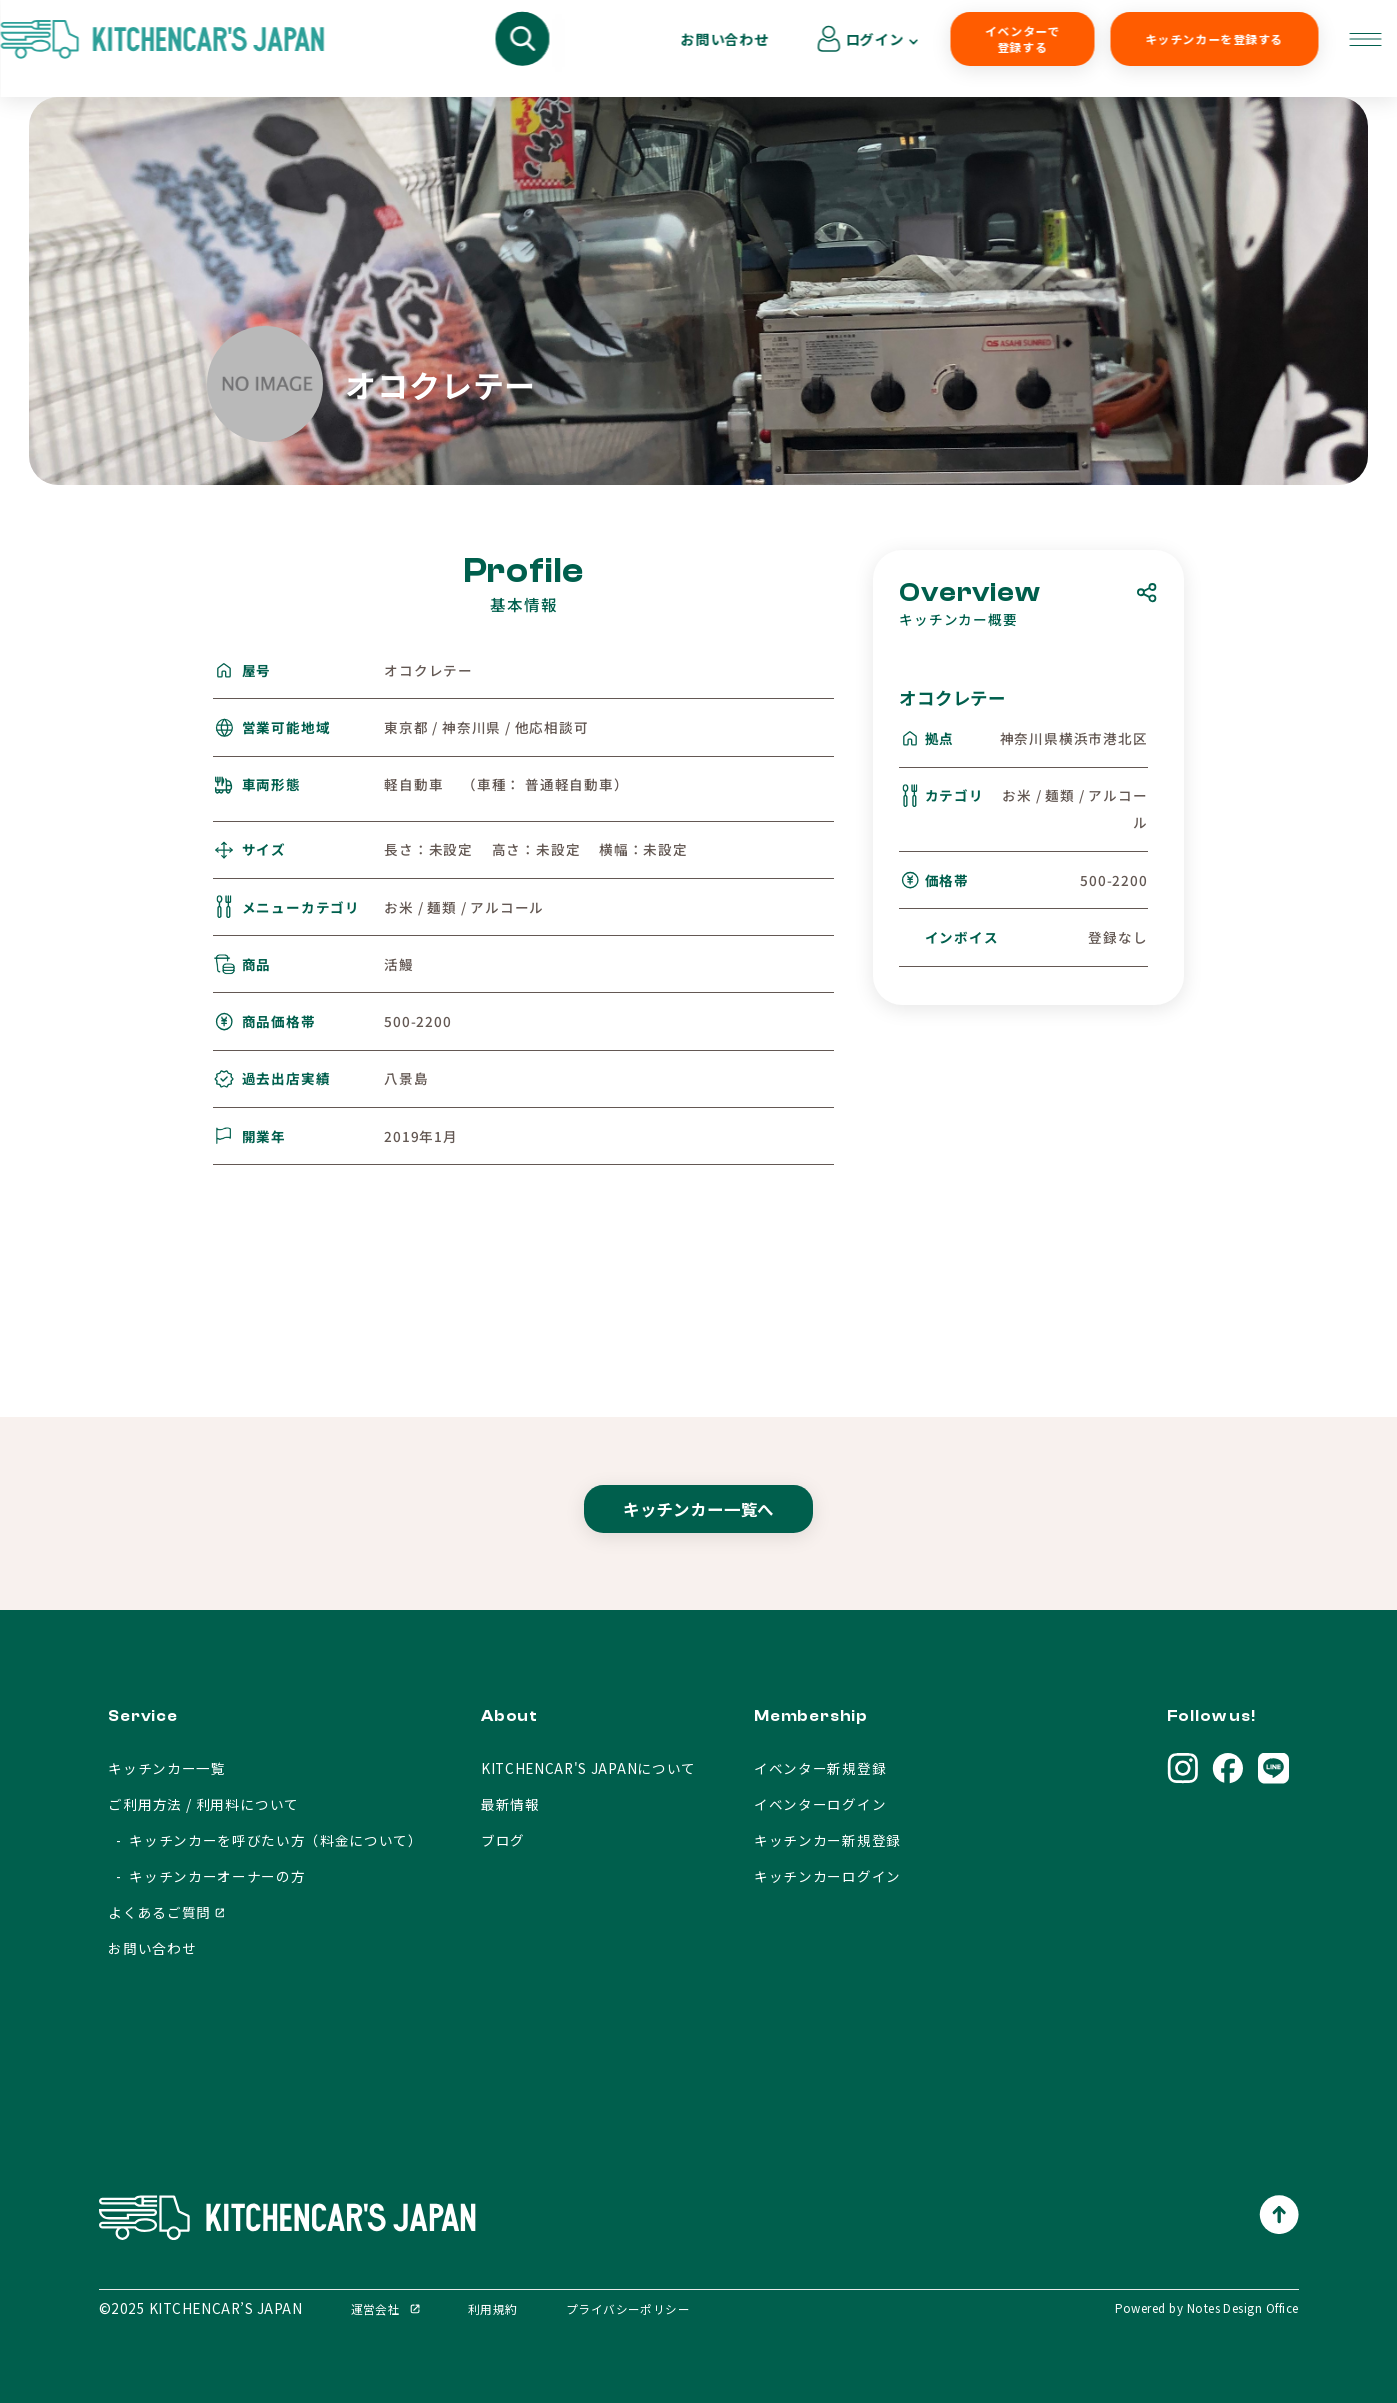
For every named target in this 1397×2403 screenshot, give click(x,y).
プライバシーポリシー (628, 2309)
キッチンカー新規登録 (827, 1840)
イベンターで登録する (850, 48)
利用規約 (493, 2309)
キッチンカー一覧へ (698, 1528)
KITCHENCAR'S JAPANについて (588, 1768)
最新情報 (510, 1804)
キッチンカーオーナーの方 (673, 48)
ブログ (503, 1840)
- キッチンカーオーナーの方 (206, 1876)
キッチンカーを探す (278, 48)
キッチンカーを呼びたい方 (464, 48)
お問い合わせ (1184, 48)
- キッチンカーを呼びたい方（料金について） (265, 1840)
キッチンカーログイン (827, 1876)
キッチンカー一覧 (166, 1768)
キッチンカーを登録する (1017, 48)
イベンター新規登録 (820, 1768)
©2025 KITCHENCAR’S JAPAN (201, 2308)
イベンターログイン (820, 1804)
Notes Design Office (1243, 2308)
